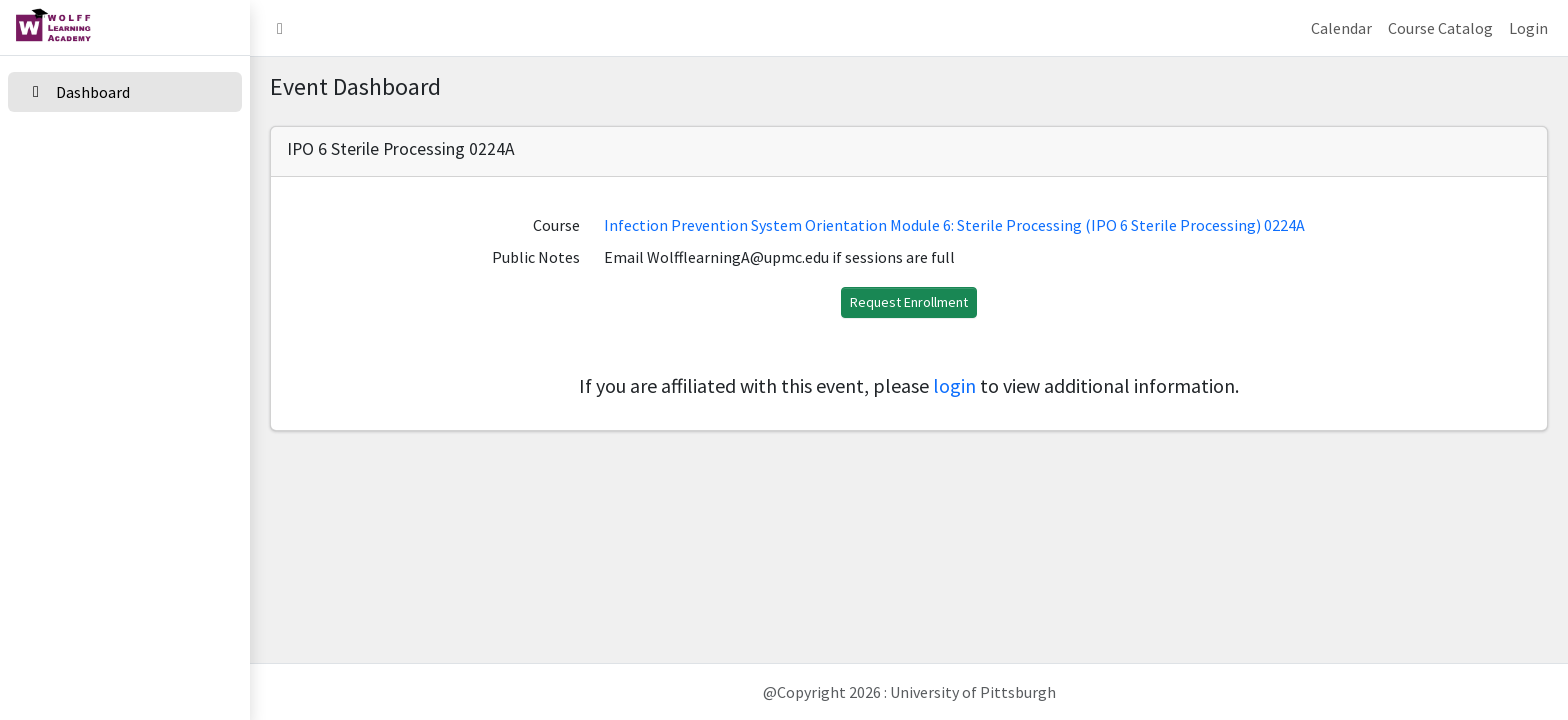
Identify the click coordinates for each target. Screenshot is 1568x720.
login (954, 385)
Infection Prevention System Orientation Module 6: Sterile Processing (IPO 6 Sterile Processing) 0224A (954, 225)
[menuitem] (125, 93)
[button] (280, 28)
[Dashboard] (125, 92)
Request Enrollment (909, 302)
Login (1528, 28)
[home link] (125, 28)
